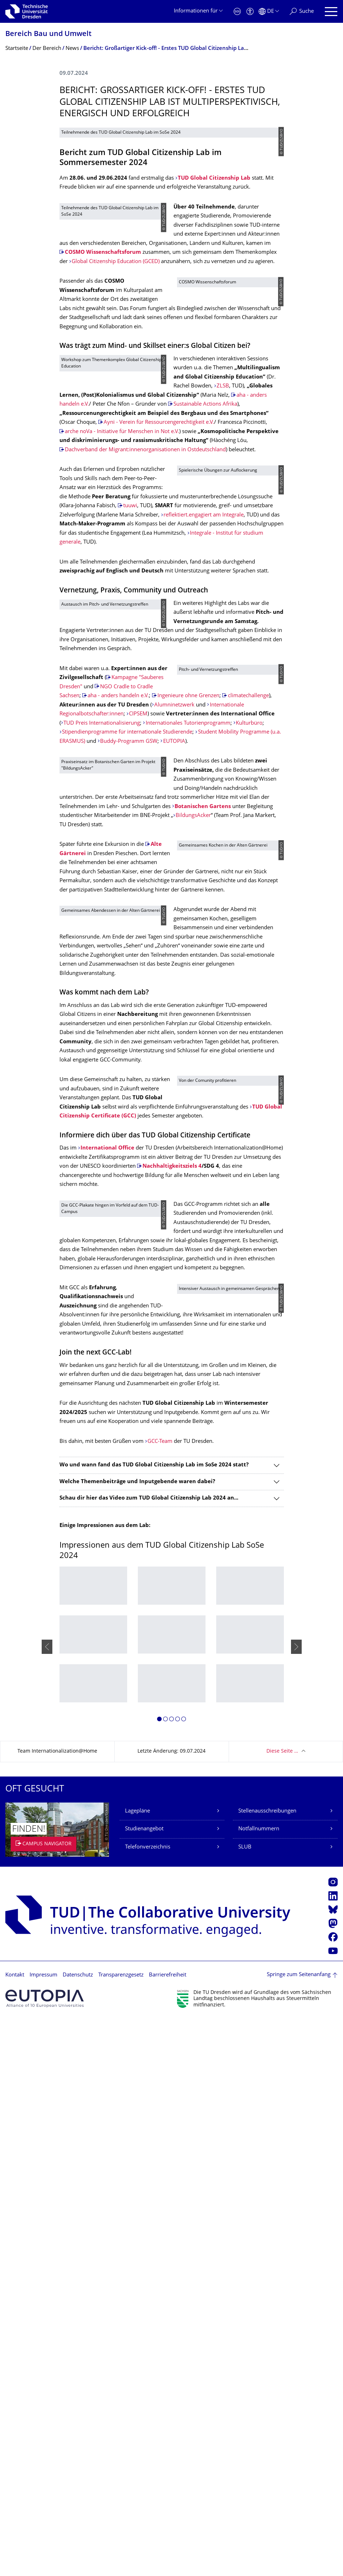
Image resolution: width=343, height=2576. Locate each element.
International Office (107, 1642)
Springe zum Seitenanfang (299, 2532)
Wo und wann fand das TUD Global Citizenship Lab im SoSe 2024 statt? (154, 2022)
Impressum (43, 2532)
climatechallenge (85, 1027)
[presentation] (47, 2204)
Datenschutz (78, 2532)
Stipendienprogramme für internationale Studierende (127, 1091)
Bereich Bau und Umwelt (48, 34)
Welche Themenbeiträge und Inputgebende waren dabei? (137, 2039)
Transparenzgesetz (121, 2532)
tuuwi (130, 764)
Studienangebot (144, 2386)
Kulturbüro (124, 1081)
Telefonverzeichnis (147, 2404)
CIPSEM (71, 1054)
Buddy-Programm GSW (128, 1099)
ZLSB (223, 599)
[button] (159, 2277)
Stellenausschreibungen (267, 2368)
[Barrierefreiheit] (250, 11)
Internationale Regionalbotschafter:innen (112, 1045)
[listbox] (171, 2204)
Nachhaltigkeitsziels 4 (172, 1660)
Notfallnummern (258, 2386)
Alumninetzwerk (116, 1036)
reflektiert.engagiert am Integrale (128, 792)
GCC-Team (159, 1998)
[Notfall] (237, 11)
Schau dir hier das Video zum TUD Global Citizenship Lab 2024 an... (148, 2055)
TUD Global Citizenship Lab (214, 327)
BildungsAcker (226, 1201)
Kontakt (14, 2532)
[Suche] (302, 11)
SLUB (244, 2404)
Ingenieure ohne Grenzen (96, 1018)
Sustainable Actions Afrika (211, 635)
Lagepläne (137, 2368)
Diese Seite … (282, 2309)
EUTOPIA (174, 1099)
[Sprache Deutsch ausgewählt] (269, 11)
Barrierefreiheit (167, 2532)
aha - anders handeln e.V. (118, 1009)
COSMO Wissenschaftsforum (243, 411)
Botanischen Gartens (214, 1183)
